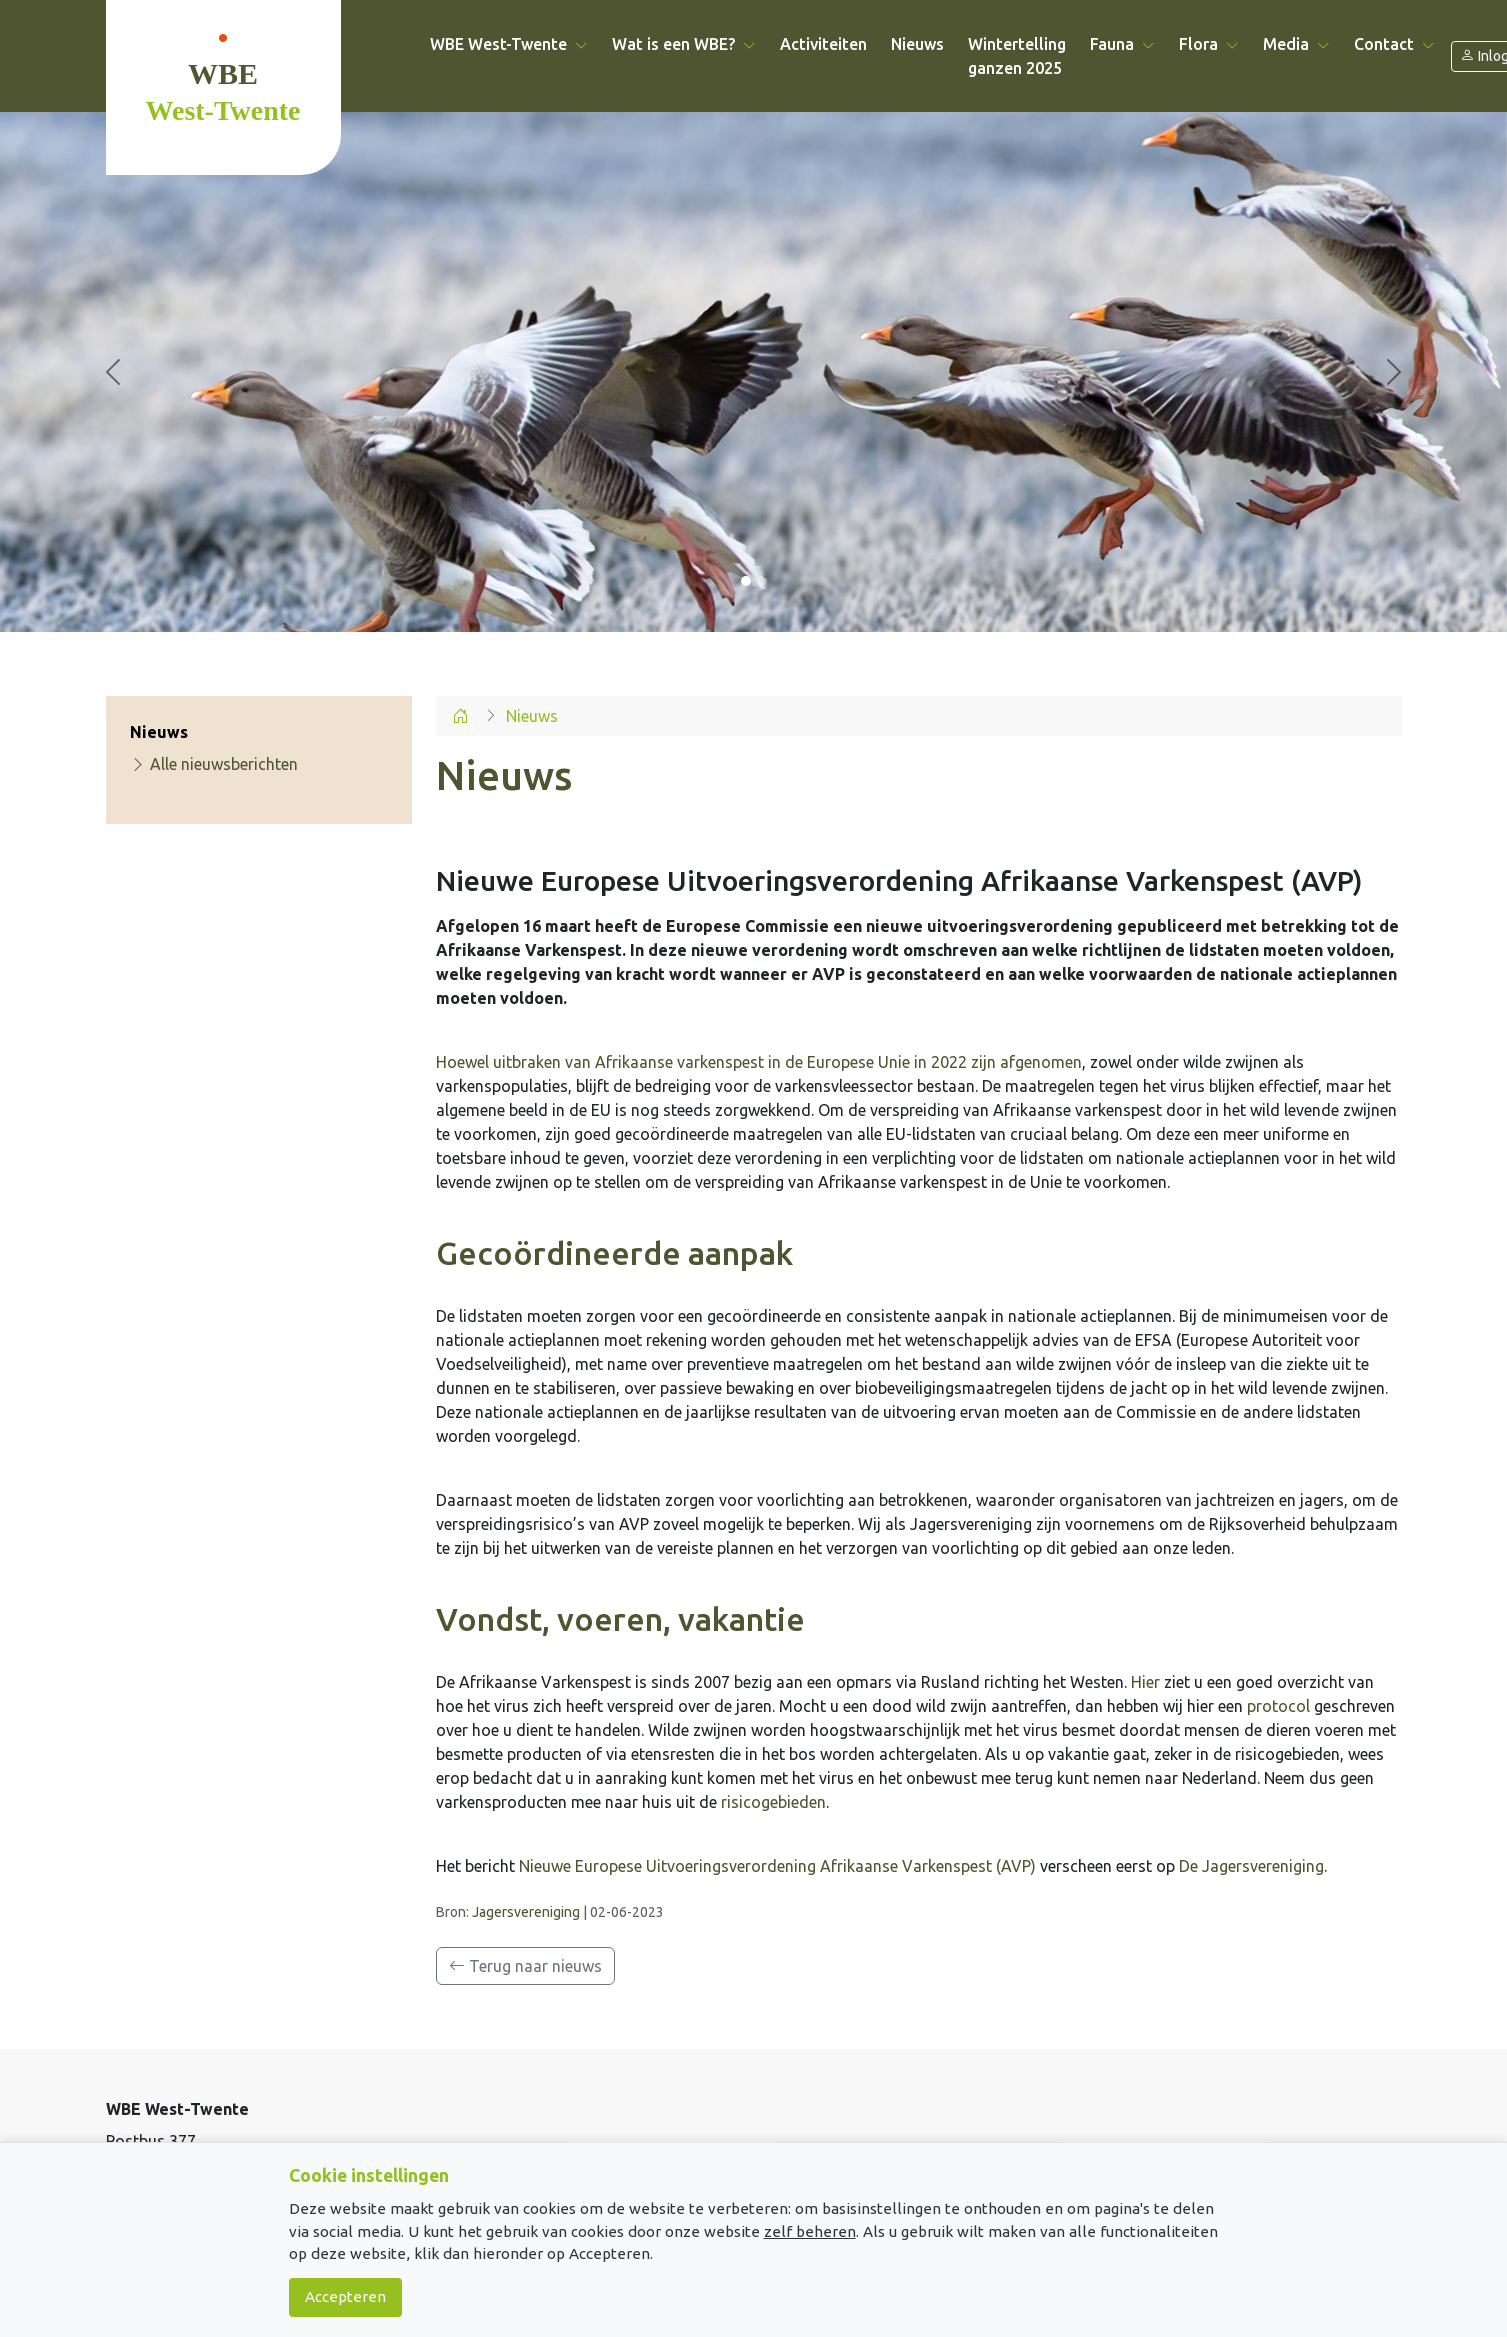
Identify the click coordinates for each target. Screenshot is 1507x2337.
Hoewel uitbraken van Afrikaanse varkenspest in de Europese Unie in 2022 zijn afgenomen (759, 1062)
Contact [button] (1394, 44)
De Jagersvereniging (1251, 1866)
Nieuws (917, 44)
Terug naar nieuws (525, 1966)
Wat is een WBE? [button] (684, 44)
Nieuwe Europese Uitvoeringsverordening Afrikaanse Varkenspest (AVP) (777, 1866)
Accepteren (345, 2296)
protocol (1278, 1706)
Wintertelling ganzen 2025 (1017, 56)
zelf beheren (810, 2231)
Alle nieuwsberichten (214, 764)
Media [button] (1296, 44)
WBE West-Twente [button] (509, 44)
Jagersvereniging (526, 1912)
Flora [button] (1209, 44)
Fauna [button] (1122, 44)
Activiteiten (823, 44)
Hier (1145, 1682)
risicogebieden (773, 1802)
